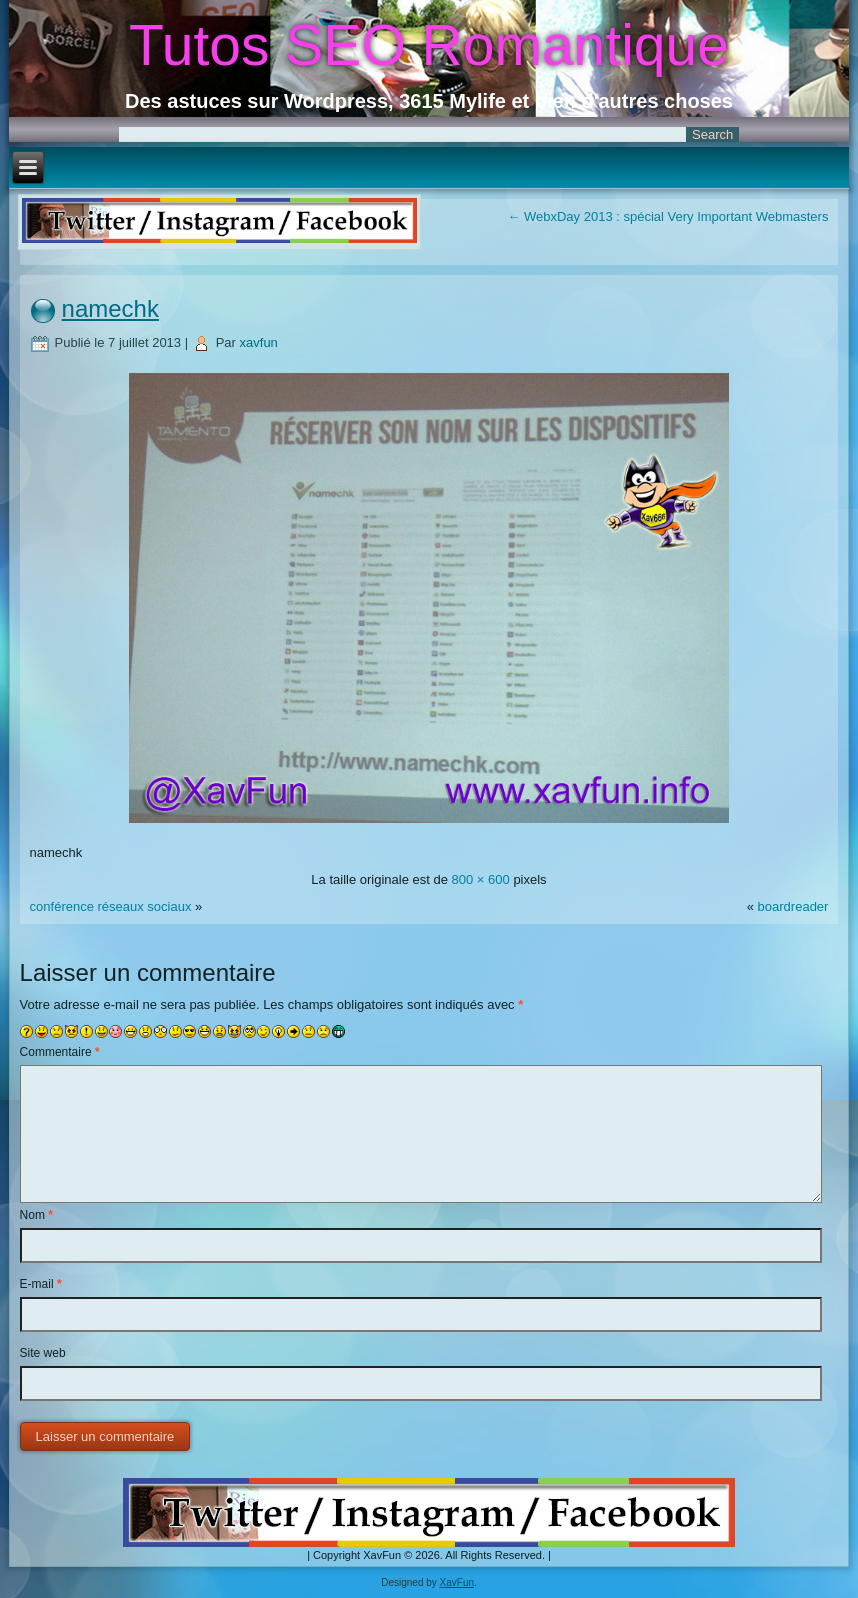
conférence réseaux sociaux (111, 906)
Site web (43, 1353)
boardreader (793, 906)
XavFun (457, 1582)
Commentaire (60, 1052)
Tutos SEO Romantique (429, 45)
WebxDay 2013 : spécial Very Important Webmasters (667, 216)
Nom (36, 1215)
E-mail (41, 1284)
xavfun (259, 342)
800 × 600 (481, 879)
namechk (110, 308)
